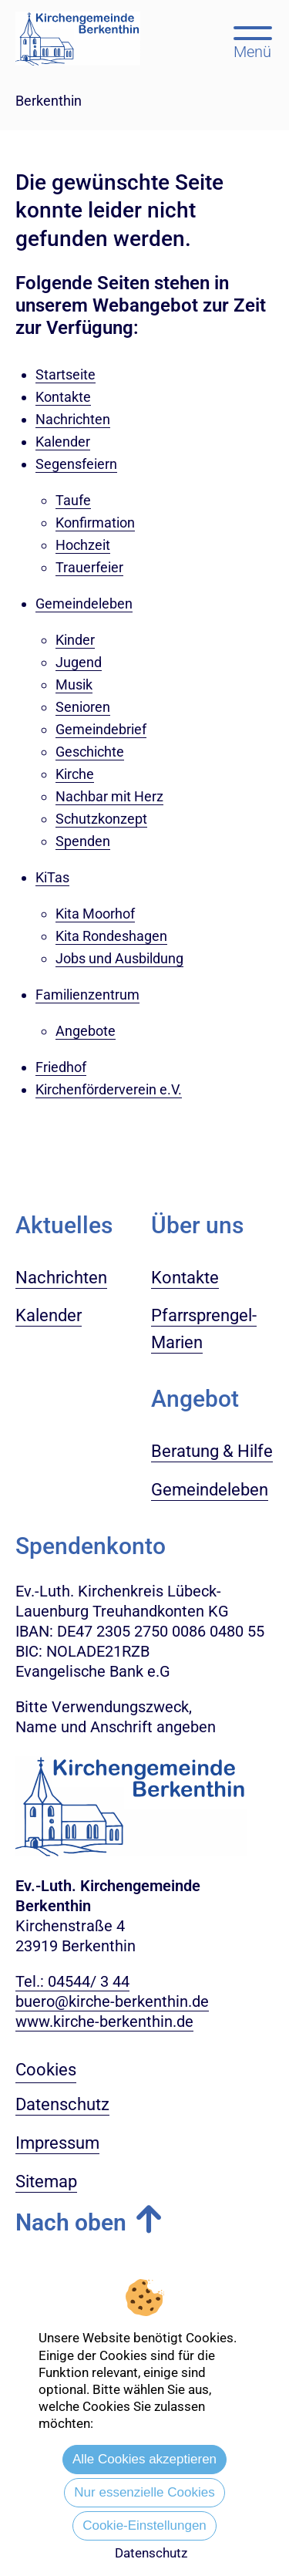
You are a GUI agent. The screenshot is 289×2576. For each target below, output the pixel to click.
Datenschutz (151, 2553)
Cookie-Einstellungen (144, 2525)
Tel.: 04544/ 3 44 (72, 1981)
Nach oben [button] (70, 2222)
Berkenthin (48, 101)
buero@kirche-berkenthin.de (112, 2001)
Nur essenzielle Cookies (144, 2492)
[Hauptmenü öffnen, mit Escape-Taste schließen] (252, 41)
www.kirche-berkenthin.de (104, 2021)
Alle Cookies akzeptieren (144, 2459)
